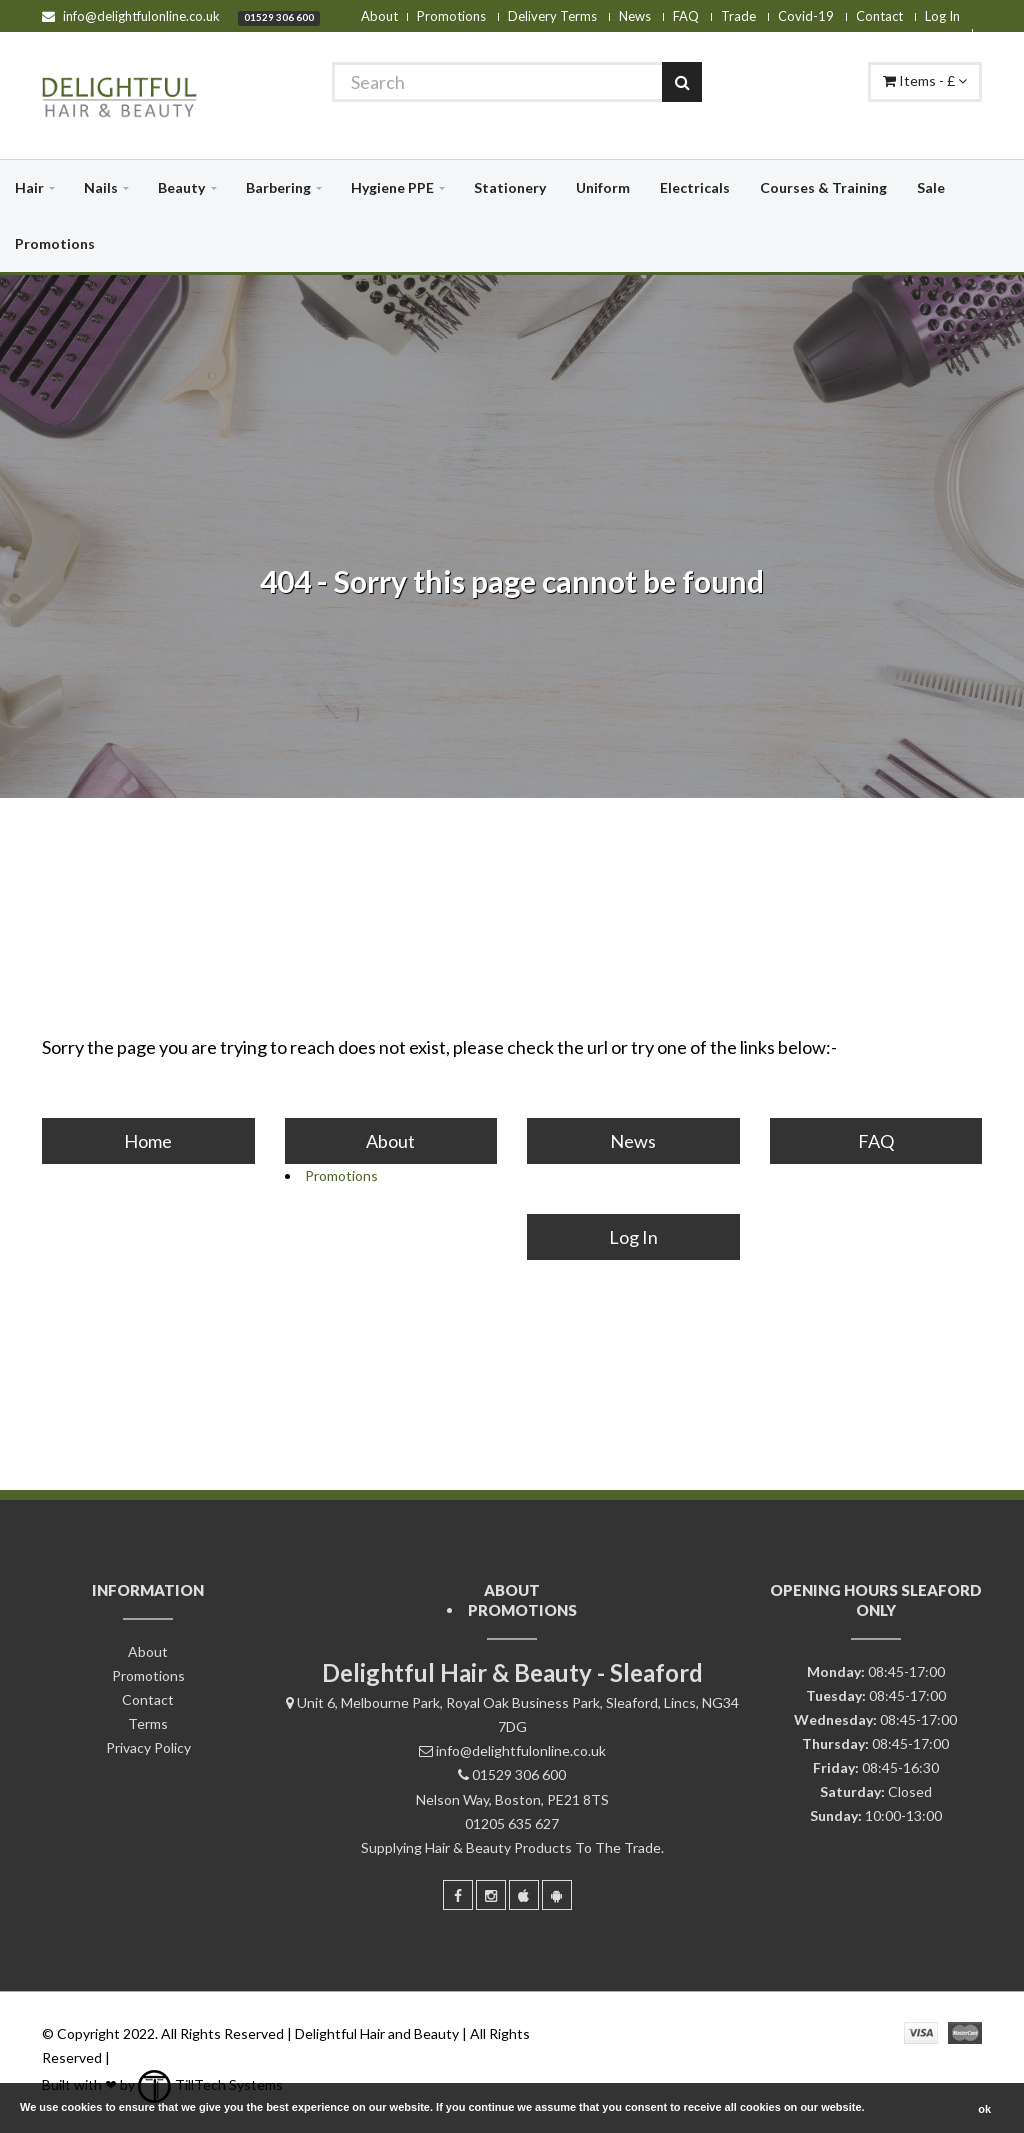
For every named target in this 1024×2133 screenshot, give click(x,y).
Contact (879, 16)
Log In (942, 16)
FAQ (686, 16)
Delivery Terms (552, 16)
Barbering (278, 187)
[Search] (517, 82)
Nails (101, 187)
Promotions (451, 16)
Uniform (603, 187)
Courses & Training (823, 187)
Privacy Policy (148, 1747)
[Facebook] (458, 1895)
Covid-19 (806, 16)
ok (984, 2109)
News (635, 16)
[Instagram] (491, 1895)
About (379, 16)
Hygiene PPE (392, 187)
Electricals (695, 187)
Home (148, 1141)
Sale (931, 187)
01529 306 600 (279, 17)
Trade (738, 16)
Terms (148, 1723)
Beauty (181, 187)
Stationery (510, 187)
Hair (29, 187)
